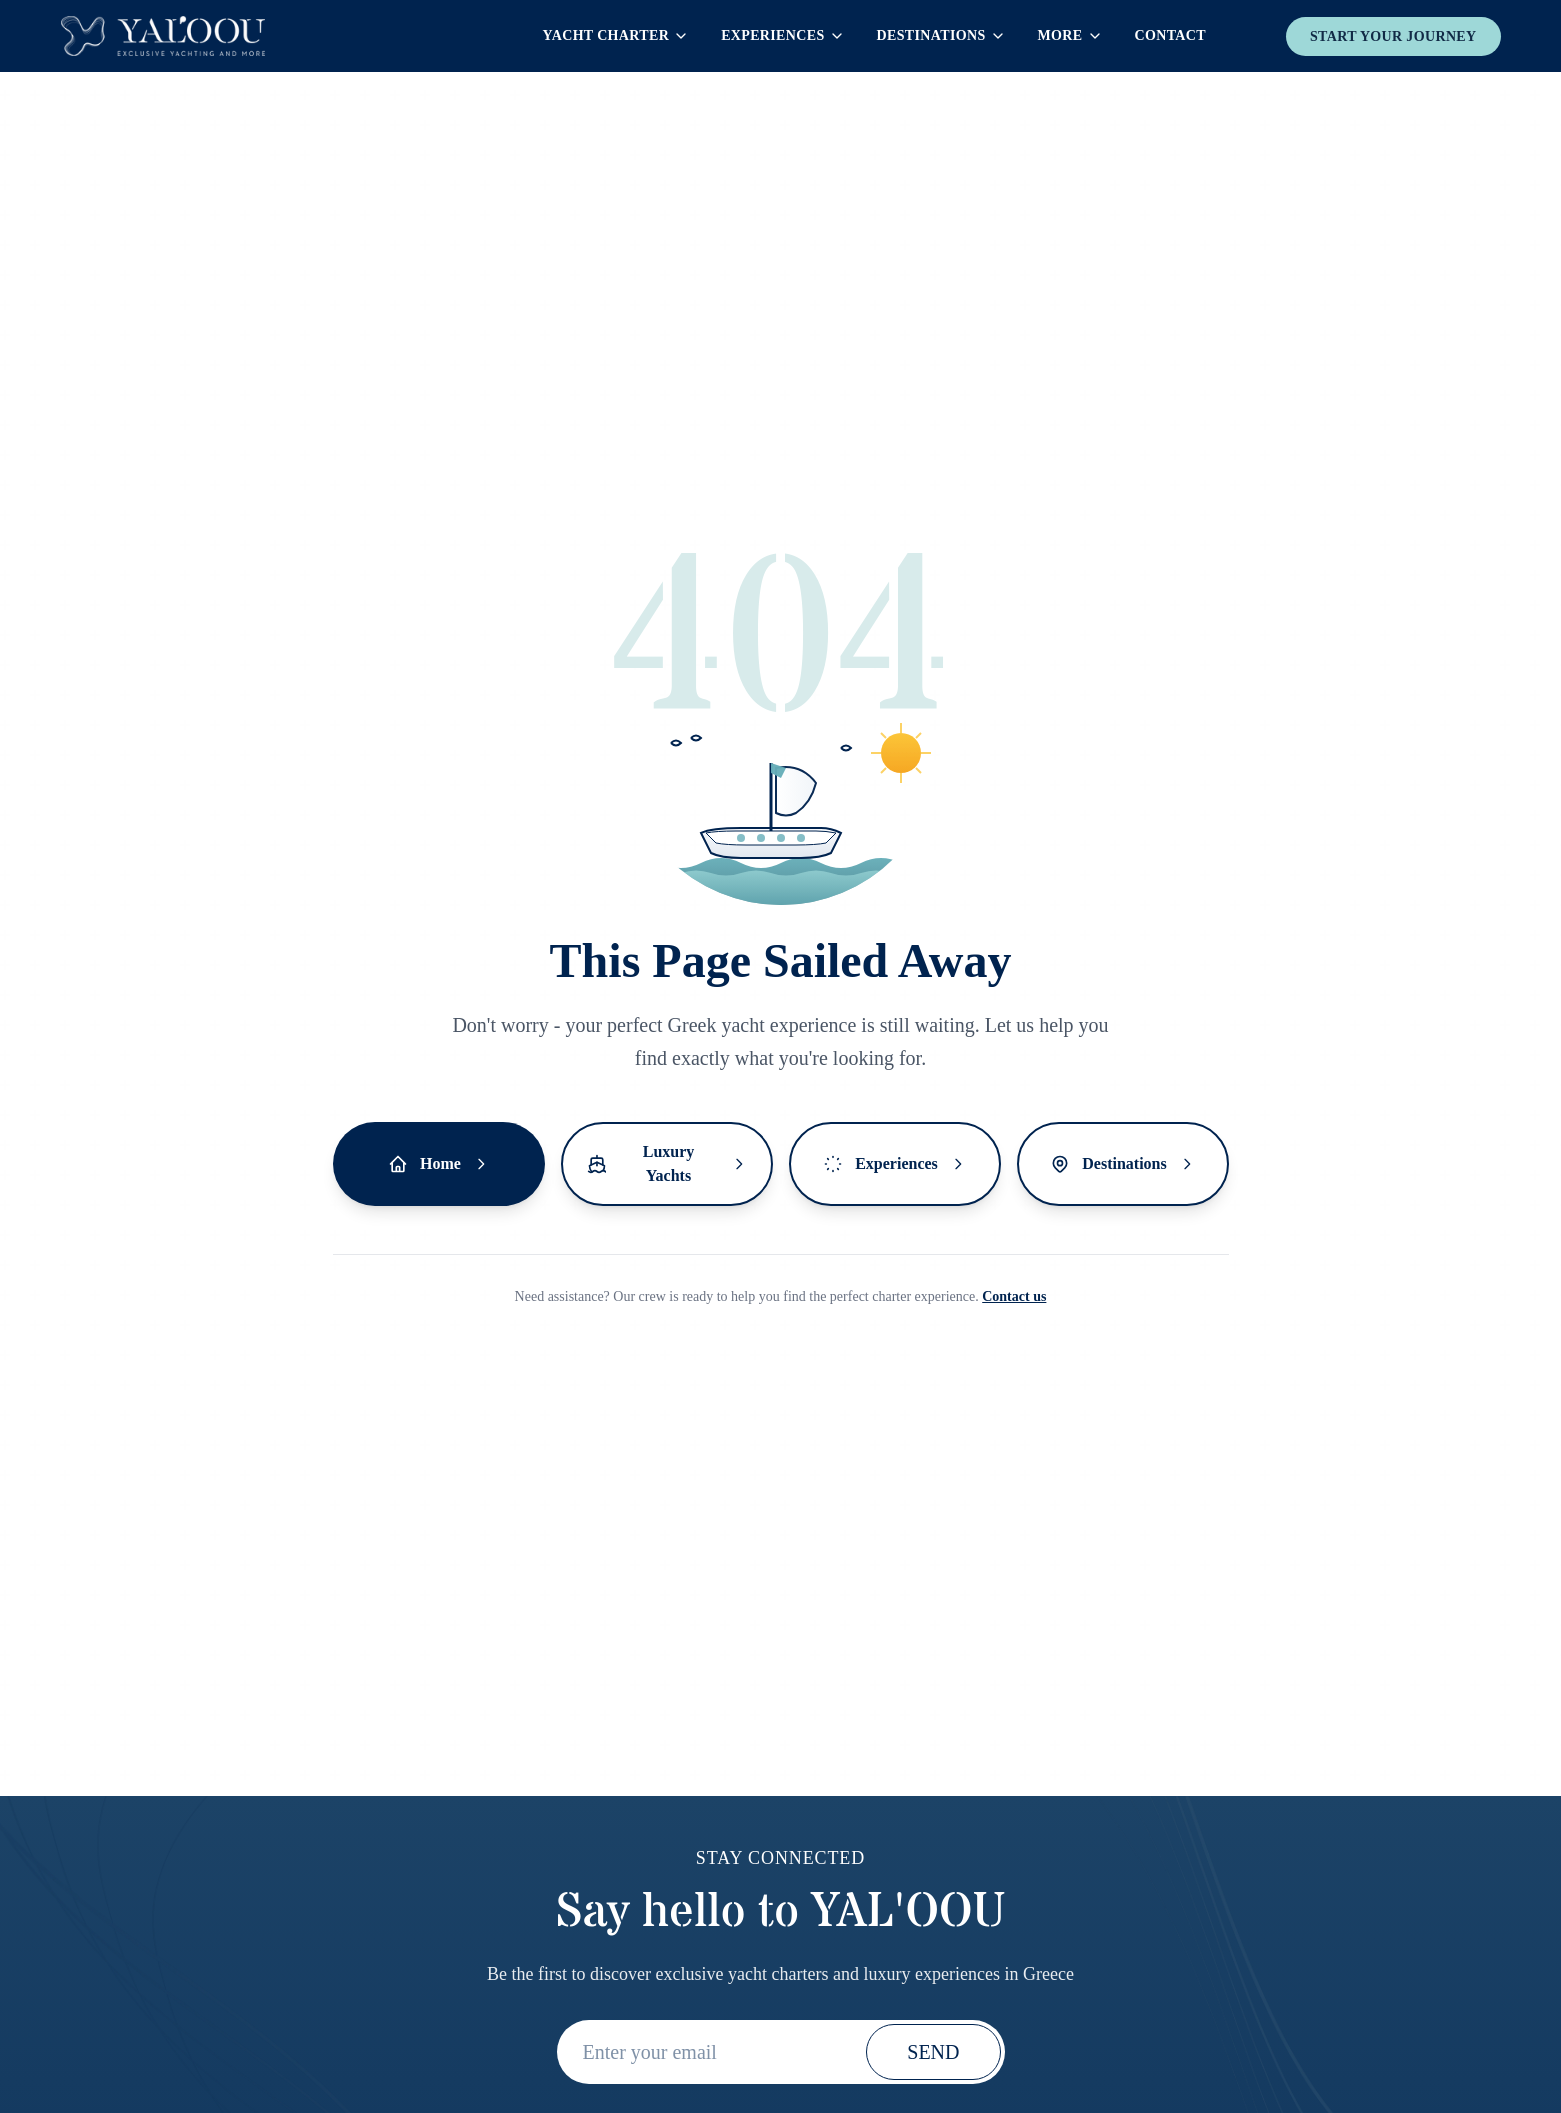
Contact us (1014, 1296)
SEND (933, 2052)
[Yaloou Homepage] (163, 36)
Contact (1170, 35)
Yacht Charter (616, 36)
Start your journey (1393, 36)
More (1070, 36)
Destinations (941, 36)
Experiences (782, 36)
